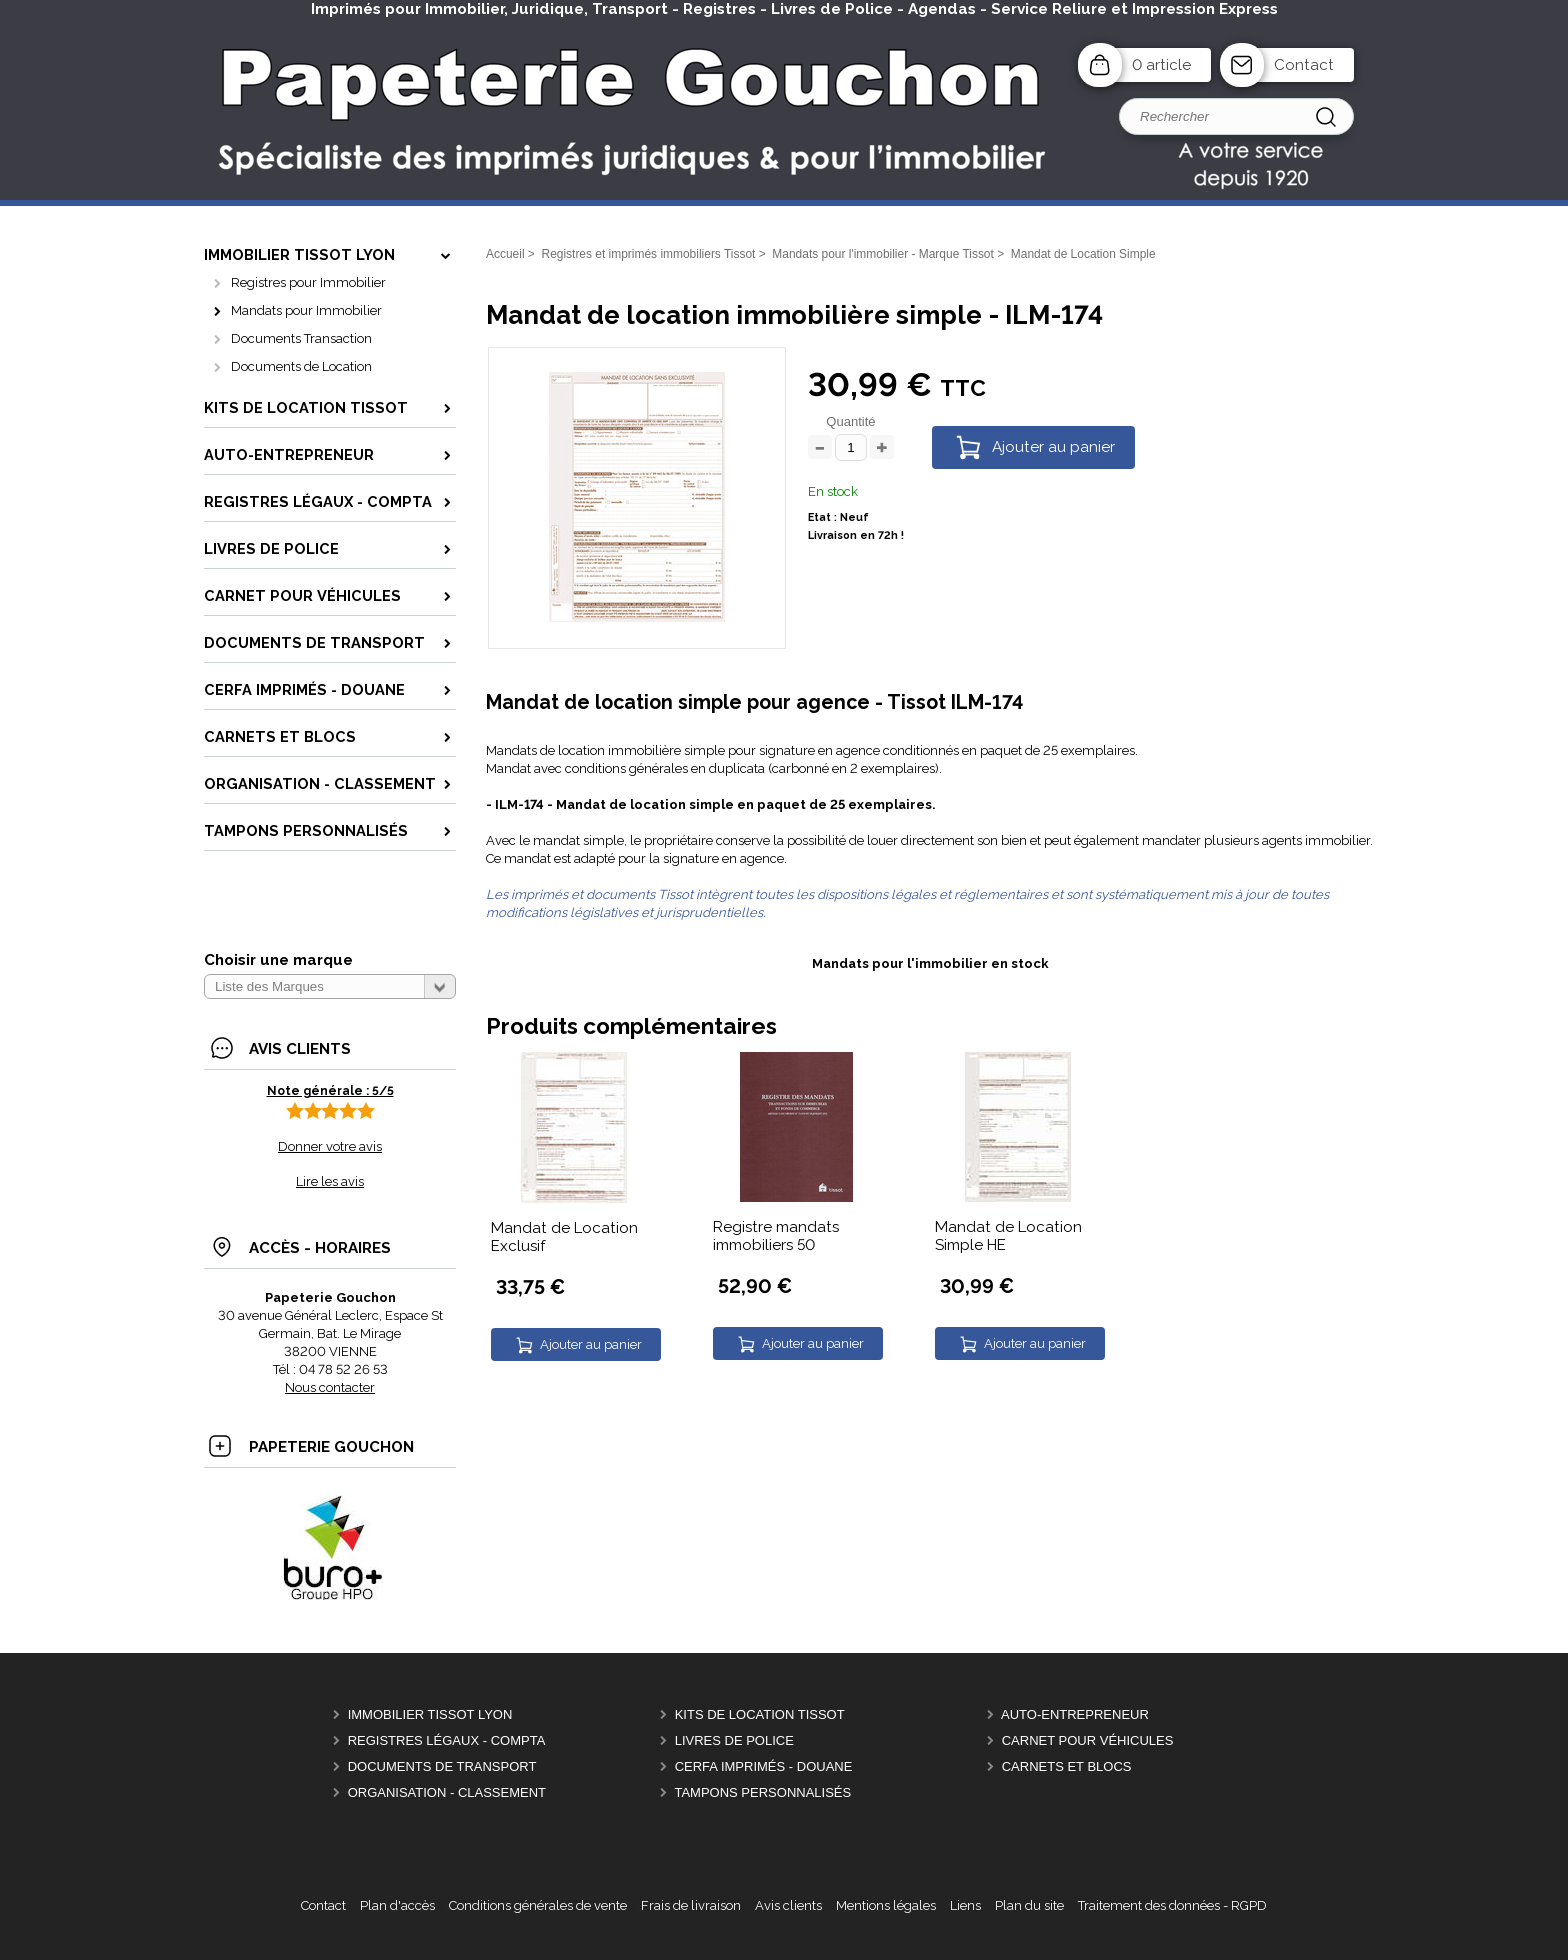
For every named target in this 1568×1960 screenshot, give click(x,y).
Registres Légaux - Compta (447, 1740)
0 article (1161, 65)
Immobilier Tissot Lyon (430, 1714)
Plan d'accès (397, 1905)
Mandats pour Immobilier (306, 310)
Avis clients (788, 1905)
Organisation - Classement (447, 1792)
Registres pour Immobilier (308, 282)
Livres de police (734, 1740)
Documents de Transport (442, 1766)
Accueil (505, 254)
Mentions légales (886, 1905)
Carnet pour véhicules (1088, 1740)
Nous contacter (330, 1387)
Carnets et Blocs (1067, 1766)
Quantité (850, 421)
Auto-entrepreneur (1075, 1714)
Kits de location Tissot (760, 1714)
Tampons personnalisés (762, 1792)
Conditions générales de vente (538, 1905)
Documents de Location (301, 366)
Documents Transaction (301, 338)
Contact (1304, 65)
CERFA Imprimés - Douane (764, 1766)
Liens (965, 1905)
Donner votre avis (330, 1146)
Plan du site (1029, 1905)
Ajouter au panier (1053, 447)
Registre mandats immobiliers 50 (776, 1236)
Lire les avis (330, 1181)
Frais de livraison (691, 1905)
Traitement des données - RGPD (1172, 1905)
